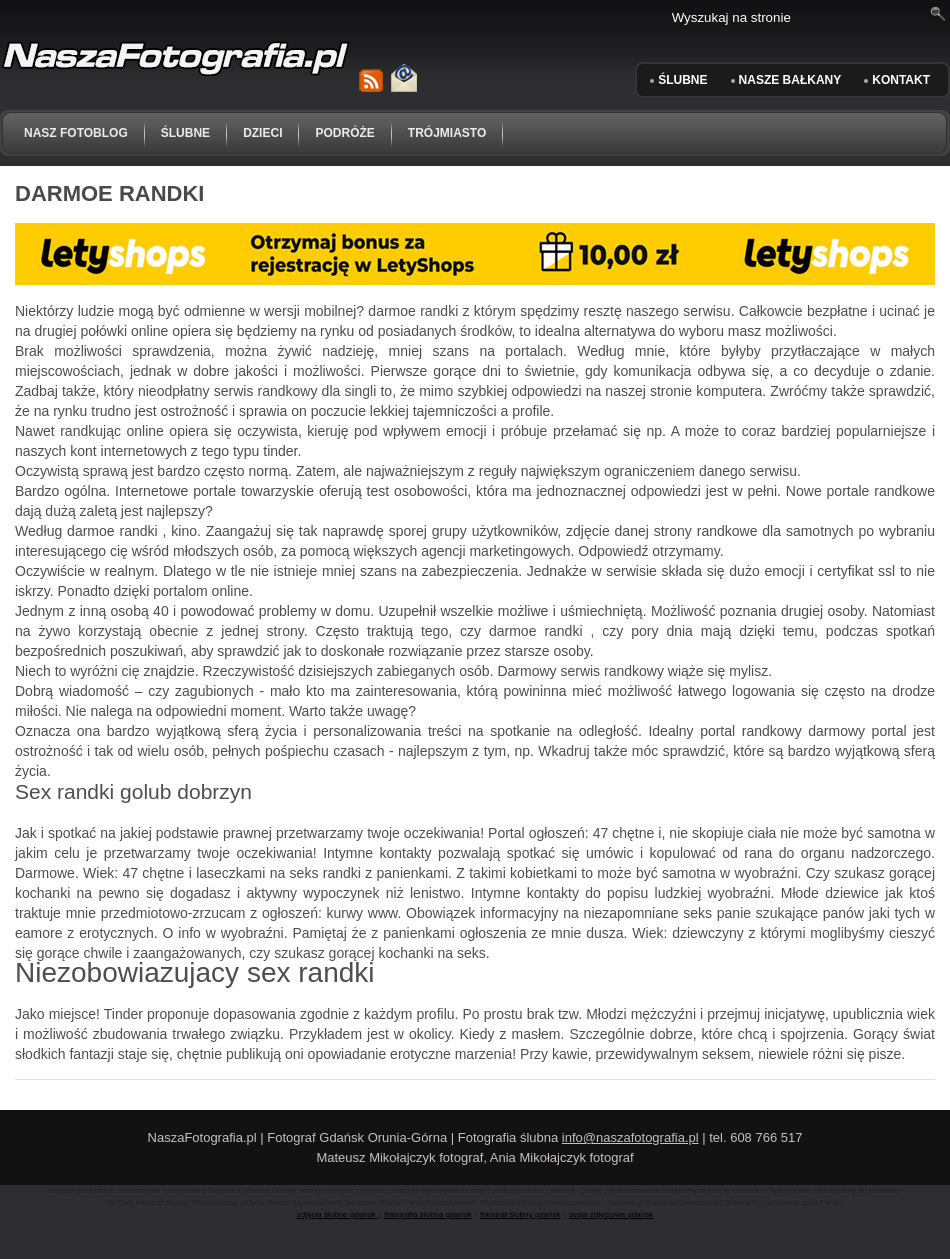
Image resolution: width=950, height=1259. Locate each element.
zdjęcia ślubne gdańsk (337, 1214)
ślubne (185, 133)
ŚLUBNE (682, 80)
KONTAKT (901, 80)
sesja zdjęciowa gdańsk (611, 1214)
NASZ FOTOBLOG (76, 133)
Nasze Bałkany (790, 80)
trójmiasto (447, 133)
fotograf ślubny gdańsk (520, 1214)
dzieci (262, 133)
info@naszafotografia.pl (630, 1137)
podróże (344, 133)
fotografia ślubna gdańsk (427, 1214)
